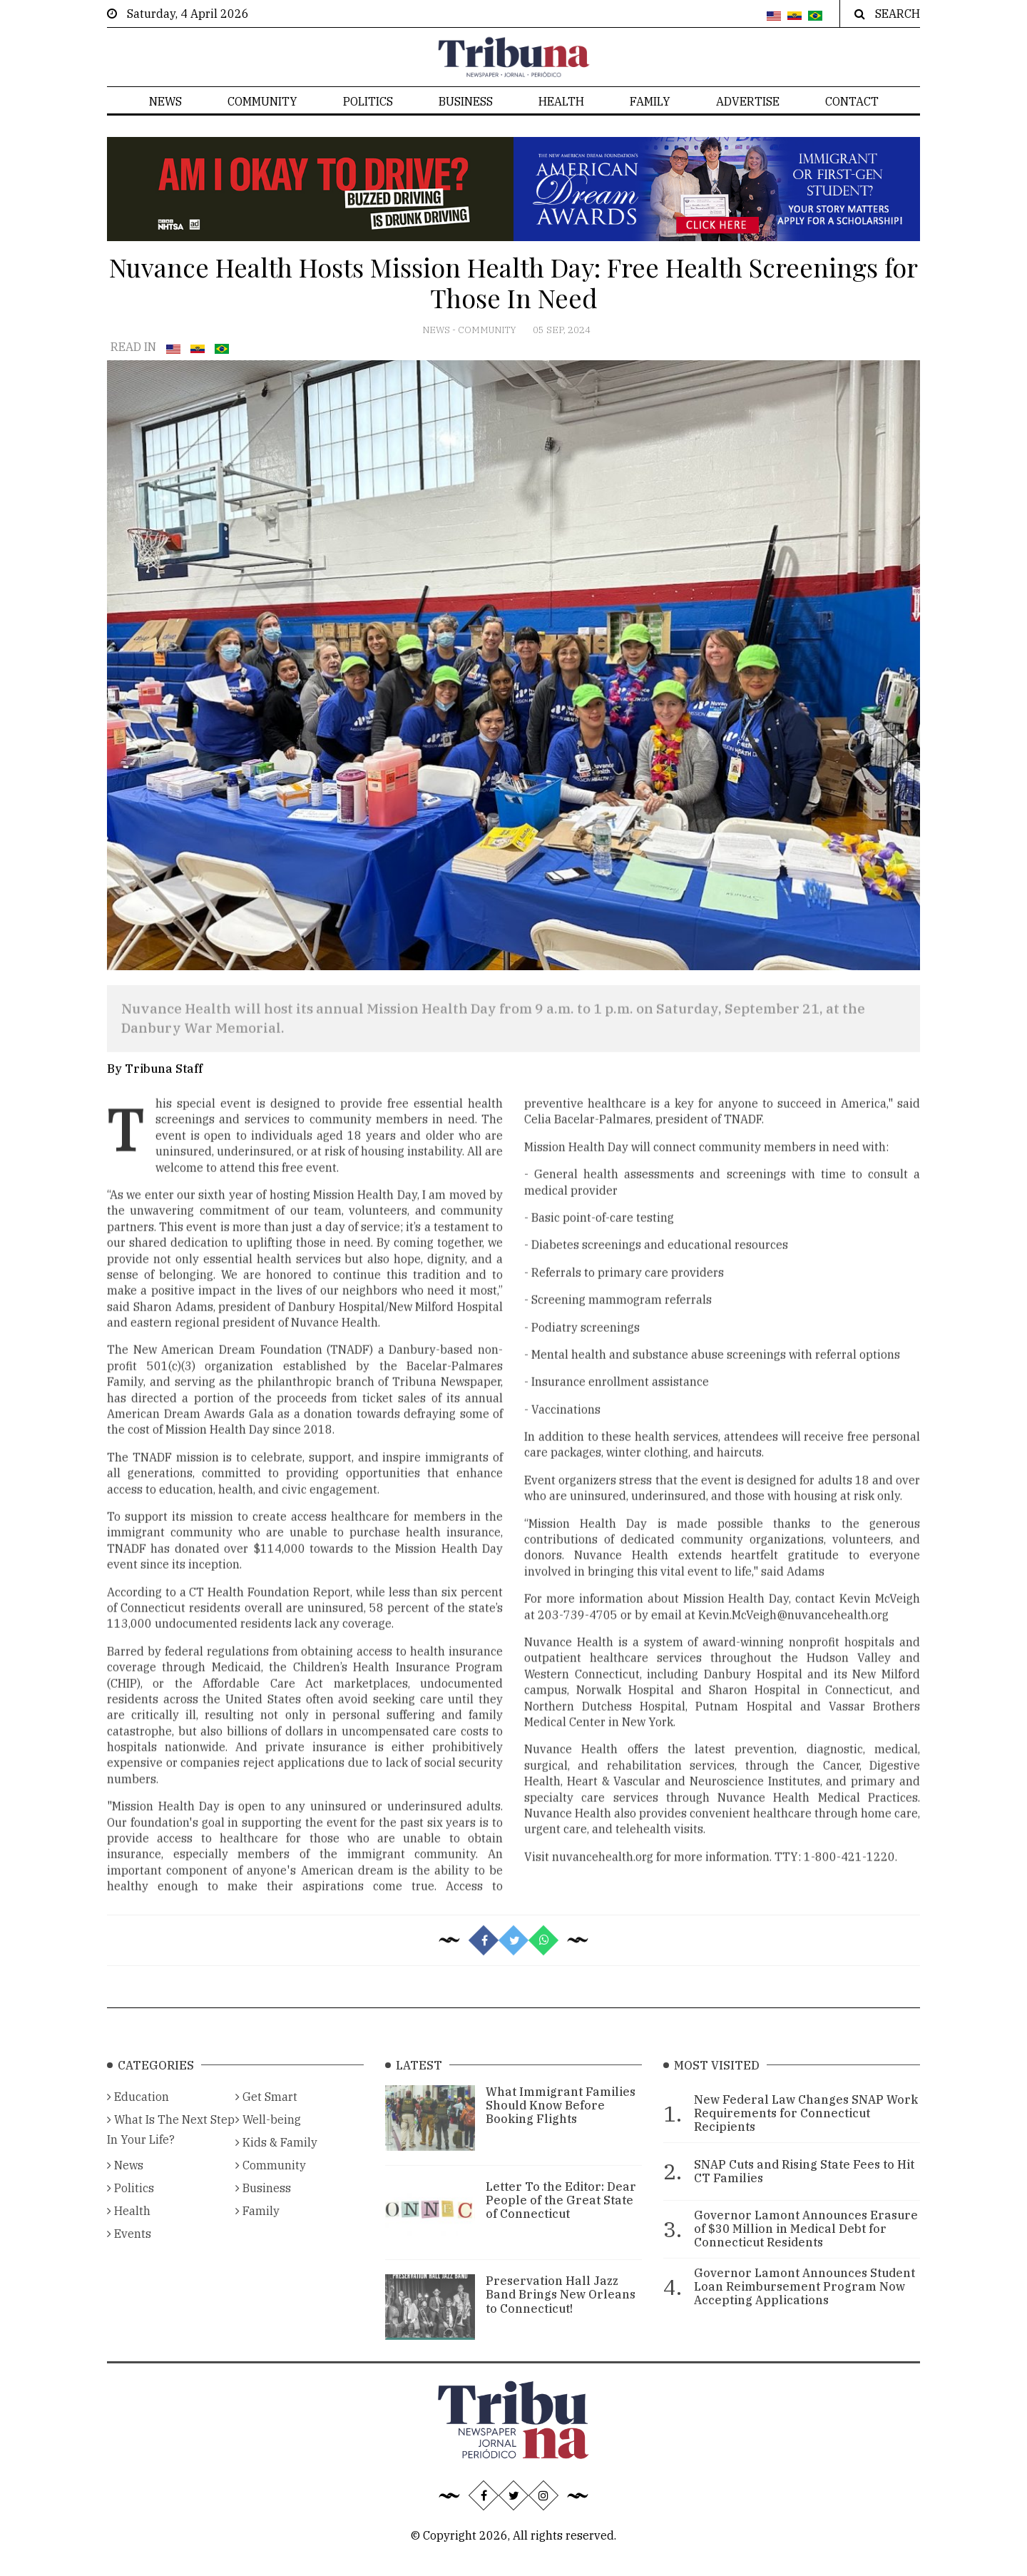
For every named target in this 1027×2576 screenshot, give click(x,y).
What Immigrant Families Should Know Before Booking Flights (560, 2125)
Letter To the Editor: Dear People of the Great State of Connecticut (561, 2220)
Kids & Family (276, 2162)
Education (138, 2116)
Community (262, 101)
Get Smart (266, 2116)
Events (129, 2253)
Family (650, 101)
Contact (852, 101)
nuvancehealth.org (602, 1887)
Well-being (268, 2139)
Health (561, 101)
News (165, 101)
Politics (368, 101)
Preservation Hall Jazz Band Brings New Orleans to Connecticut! (560, 2315)
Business (466, 101)
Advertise (748, 101)
